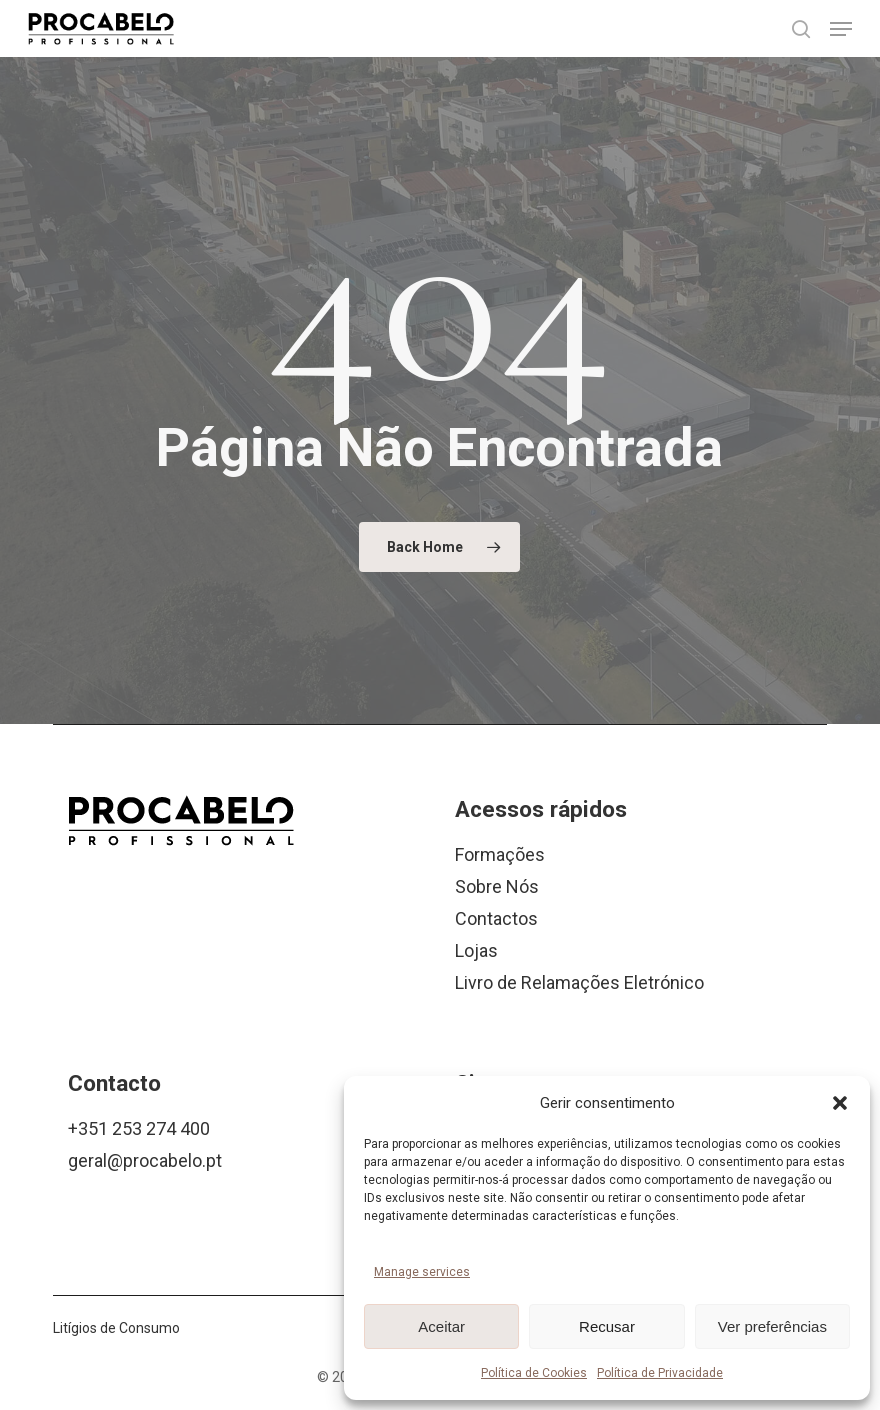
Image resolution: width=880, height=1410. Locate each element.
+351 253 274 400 (139, 1128)
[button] (840, 1103)
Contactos (496, 918)
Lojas (476, 950)
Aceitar (441, 1326)
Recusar (607, 1326)
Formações (500, 854)
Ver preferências (772, 1326)
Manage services (422, 1272)
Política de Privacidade (660, 1373)
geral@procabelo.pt (145, 1160)
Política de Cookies (534, 1373)
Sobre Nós (497, 886)
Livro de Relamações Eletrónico (579, 982)
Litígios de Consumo (116, 1328)
